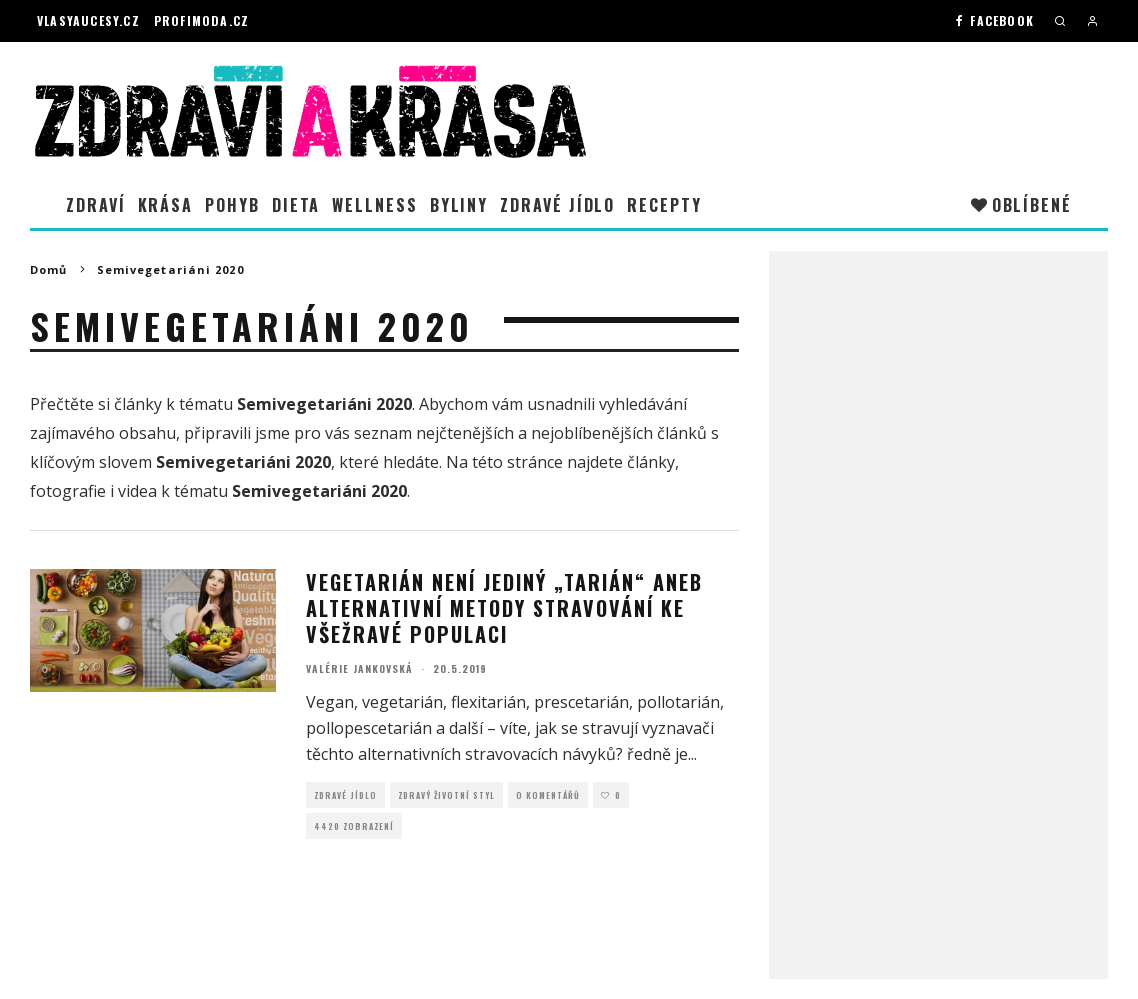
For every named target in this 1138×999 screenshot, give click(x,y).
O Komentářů (548, 795)
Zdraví (96, 205)
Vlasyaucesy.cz (88, 20)
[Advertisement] (939, 571)
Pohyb (232, 205)
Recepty (664, 205)
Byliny (459, 205)
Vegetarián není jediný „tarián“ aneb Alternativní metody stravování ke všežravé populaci (504, 608)
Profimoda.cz (201, 20)
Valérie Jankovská (359, 668)
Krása (166, 205)
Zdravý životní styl (446, 795)
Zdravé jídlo (557, 205)
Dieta (296, 205)
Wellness (374, 205)
